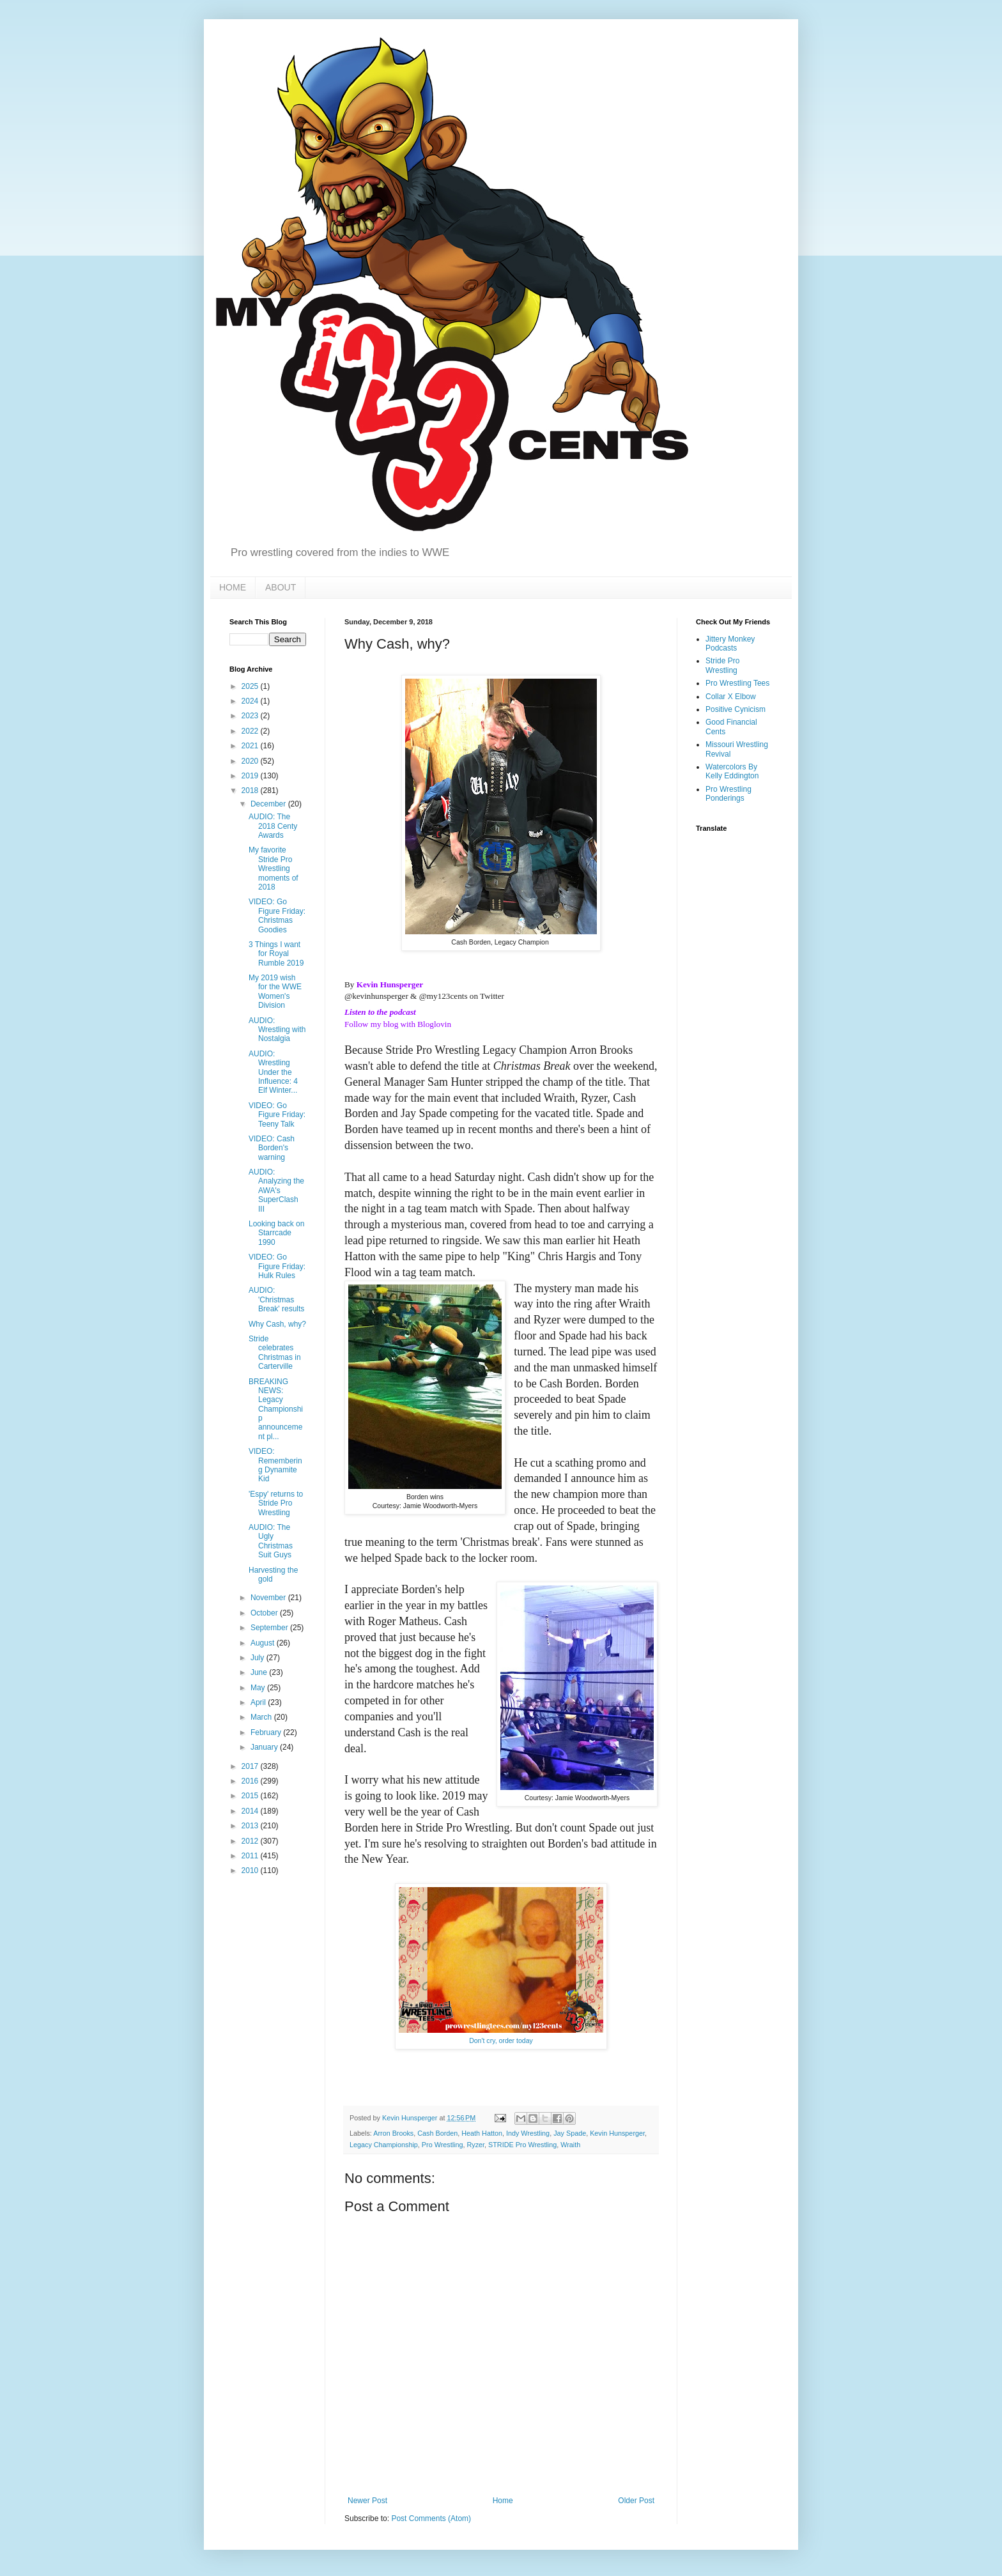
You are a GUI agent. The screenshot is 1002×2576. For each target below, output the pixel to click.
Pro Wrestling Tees (737, 683)
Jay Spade (569, 2133)
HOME (232, 587)
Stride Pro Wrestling (722, 665)
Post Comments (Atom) (431, 2518)
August (263, 1643)
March (262, 1717)
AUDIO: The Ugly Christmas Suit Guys (271, 1541)
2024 (251, 701)
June (259, 1672)
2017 (251, 1766)
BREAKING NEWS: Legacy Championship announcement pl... (276, 1409)
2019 (251, 775)
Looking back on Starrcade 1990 (276, 1233)
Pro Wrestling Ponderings (728, 794)
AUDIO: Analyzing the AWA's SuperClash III (276, 1191)
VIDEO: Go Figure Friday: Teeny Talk (277, 1115)
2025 (251, 686)
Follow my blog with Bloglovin (397, 1024)
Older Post (636, 2500)
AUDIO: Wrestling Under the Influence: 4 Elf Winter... (273, 1072)
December (269, 803)
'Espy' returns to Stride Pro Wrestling (276, 1503)
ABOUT (280, 587)
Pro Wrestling (442, 2144)
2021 (251, 745)
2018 (251, 790)
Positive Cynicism (735, 709)
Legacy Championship (384, 2144)
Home (503, 2500)
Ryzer (475, 2144)
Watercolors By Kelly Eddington (732, 771)
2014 (251, 1811)
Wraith (570, 2144)
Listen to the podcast (380, 1012)
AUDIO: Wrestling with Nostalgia (277, 1030)
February (266, 1732)
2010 (251, 1870)
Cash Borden (437, 2133)
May (258, 1687)
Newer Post (367, 2500)
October (265, 1612)
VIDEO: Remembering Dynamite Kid (275, 1465)
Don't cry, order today (501, 2040)
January (265, 1747)
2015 (251, 1795)
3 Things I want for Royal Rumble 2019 (276, 954)
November (269, 1597)
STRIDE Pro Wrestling (522, 2144)
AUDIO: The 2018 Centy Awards (273, 826)
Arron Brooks (393, 2133)
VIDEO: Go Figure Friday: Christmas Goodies (277, 915)
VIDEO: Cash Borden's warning (272, 1148)
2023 (251, 715)
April (259, 1702)
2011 (251, 1855)
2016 (251, 1781)
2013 (251, 1825)
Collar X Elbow (730, 696)
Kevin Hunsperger (390, 984)
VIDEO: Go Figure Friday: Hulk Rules (277, 1266)
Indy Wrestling (528, 2133)
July (258, 1657)
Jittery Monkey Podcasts (730, 643)
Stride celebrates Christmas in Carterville (275, 1352)
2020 (251, 761)
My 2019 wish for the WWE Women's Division (275, 991)
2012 (251, 1841)
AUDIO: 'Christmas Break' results (276, 1299)
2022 (251, 731)
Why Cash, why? (277, 1324)
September (270, 1627)
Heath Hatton (481, 2133)
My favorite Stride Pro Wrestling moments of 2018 (273, 868)
